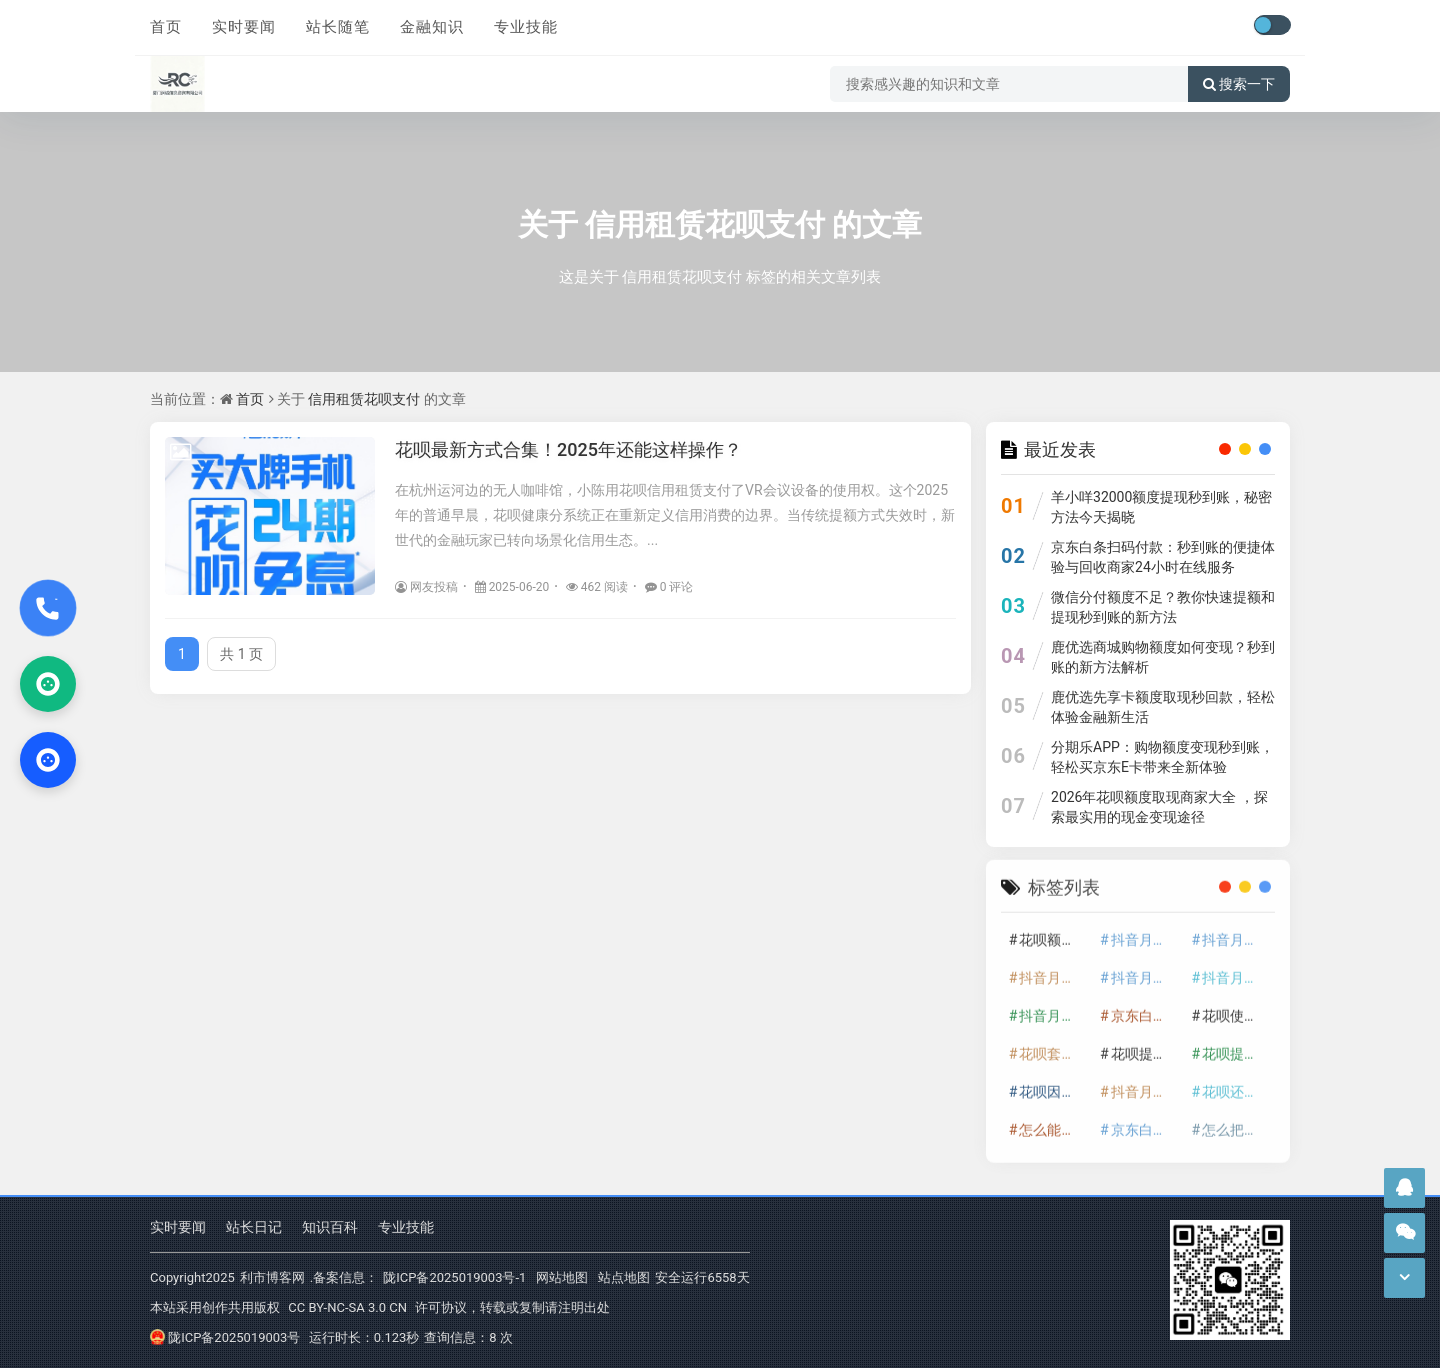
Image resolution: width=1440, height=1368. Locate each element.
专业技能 (526, 27)
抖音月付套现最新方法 (1054, 1007)
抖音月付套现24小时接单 (1146, 931)
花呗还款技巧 (1237, 1083)
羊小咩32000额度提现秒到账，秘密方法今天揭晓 (1161, 507)
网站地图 (562, 1277)
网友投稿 (426, 587)
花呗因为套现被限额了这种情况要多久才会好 (1054, 1083)
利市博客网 (272, 1277)
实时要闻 (244, 27)
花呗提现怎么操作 (1237, 1045)
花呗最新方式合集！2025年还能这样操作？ (568, 449)
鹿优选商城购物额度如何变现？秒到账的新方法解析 (1163, 657)
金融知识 (432, 27)
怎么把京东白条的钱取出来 (1237, 1121)
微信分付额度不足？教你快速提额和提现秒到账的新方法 (1163, 607)
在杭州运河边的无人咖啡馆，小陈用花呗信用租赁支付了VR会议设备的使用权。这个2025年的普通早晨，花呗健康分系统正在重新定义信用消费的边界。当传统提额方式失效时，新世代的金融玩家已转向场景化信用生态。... (675, 515)
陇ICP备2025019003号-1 (454, 1277)
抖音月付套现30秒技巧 (1237, 969)
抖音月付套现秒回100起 (1146, 1083)
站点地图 (624, 1277)
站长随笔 (338, 27)
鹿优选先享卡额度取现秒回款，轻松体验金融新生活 (1163, 707)
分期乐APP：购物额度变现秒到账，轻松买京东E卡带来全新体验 (1162, 757)
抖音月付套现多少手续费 (1054, 969)
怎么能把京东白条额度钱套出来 (1054, 1121)
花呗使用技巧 (1237, 1007)
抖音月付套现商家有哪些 (1146, 969)
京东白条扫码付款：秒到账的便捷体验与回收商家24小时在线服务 (1163, 557)
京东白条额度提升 (1146, 1007)
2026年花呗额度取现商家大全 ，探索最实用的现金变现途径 (1159, 807)
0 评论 (669, 587)
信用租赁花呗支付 (705, 224)
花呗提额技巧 (1146, 1045)
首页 (166, 27)
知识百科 (330, 1227)
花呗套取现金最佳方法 (1054, 1045)
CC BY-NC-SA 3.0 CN (347, 1307)
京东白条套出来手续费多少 (1146, 1121)
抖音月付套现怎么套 (1237, 931)
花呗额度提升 (1054, 931)
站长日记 (254, 1227)
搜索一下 (1239, 84)
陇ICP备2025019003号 (225, 1337)
